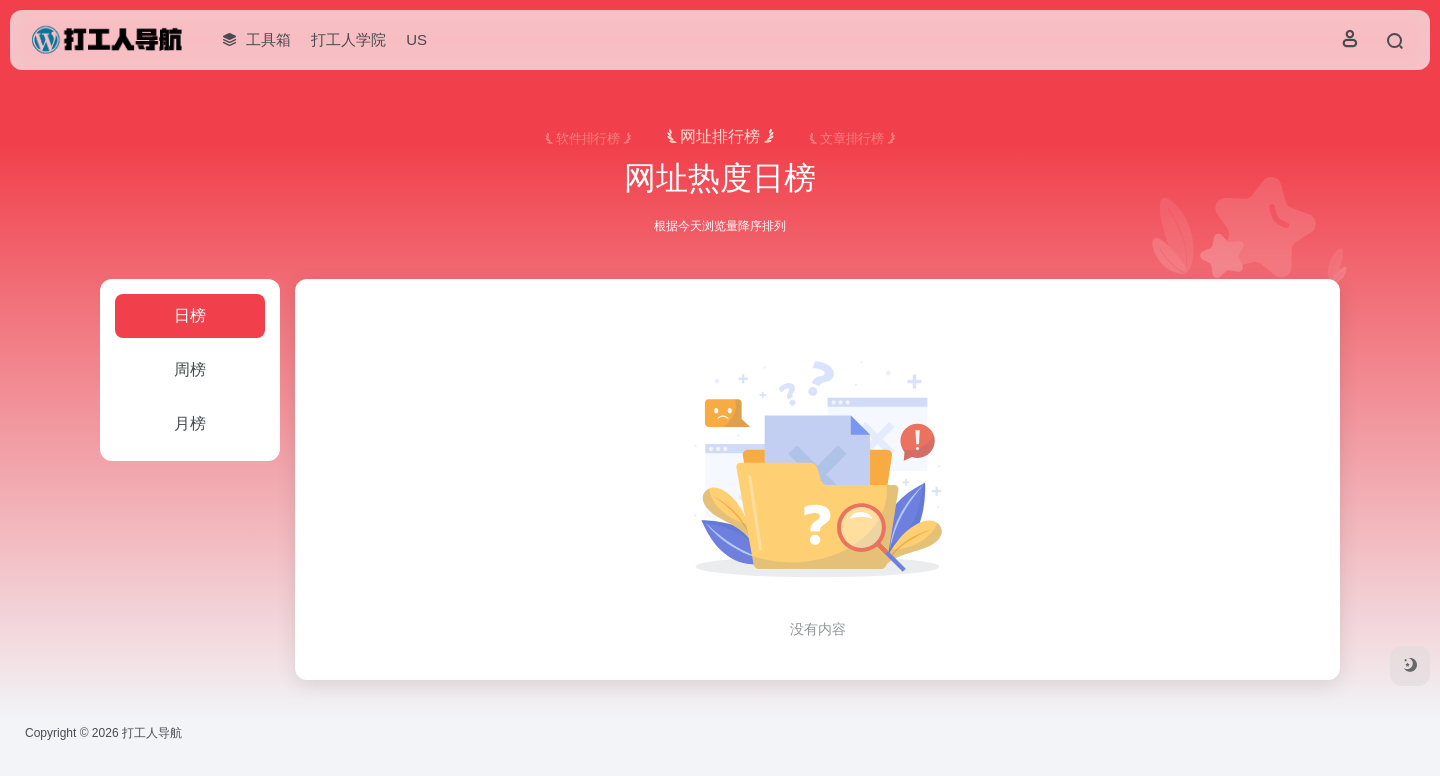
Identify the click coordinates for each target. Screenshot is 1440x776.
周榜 (190, 369)
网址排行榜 (720, 136)
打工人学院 (348, 39)
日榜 (190, 315)
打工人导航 (152, 733)
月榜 (190, 423)
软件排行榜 (588, 139)
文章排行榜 (852, 139)
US (416, 39)
